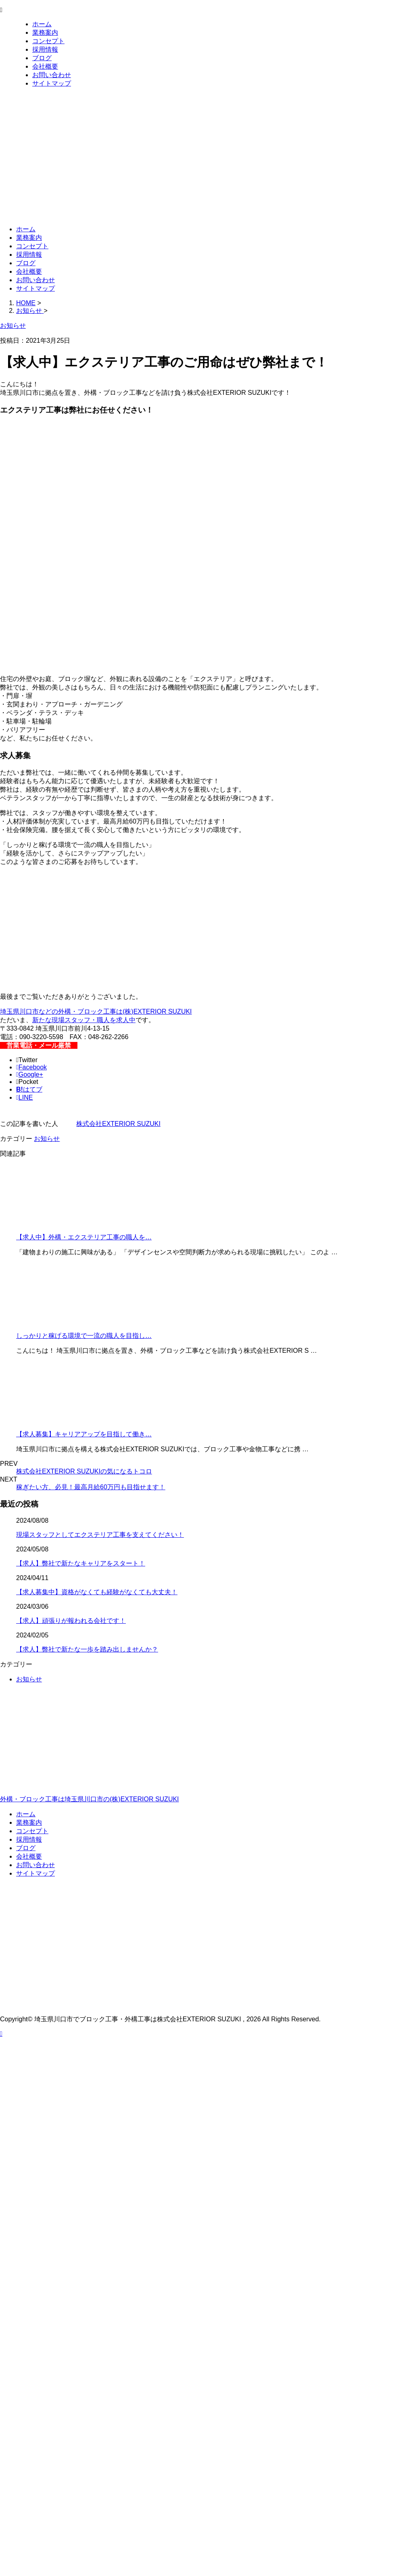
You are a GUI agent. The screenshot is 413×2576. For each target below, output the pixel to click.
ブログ (42, 57)
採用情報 (45, 49)
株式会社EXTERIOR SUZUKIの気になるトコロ (84, 1471)
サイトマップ (51, 83)
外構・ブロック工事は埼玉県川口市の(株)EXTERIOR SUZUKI (206, 1765)
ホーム (42, 24)
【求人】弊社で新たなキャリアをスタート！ (80, 1563)
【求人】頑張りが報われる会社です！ (71, 1620)
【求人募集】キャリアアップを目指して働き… (84, 1434)
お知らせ (47, 1138)
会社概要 (45, 66)
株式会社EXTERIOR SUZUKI (118, 1123)
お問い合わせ (51, 74)
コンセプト (48, 41)
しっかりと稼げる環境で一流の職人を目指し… (84, 1335)
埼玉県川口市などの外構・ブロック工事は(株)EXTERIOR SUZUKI (96, 1011)
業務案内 (45, 32)
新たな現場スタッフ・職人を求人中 (84, 1020)
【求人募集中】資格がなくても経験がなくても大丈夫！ (96, 1592)
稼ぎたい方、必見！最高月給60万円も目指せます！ (90, 1487)
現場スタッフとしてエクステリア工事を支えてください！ (100, 1534)
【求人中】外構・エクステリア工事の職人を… (84, 1237)
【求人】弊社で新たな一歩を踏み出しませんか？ (87, 1649)
